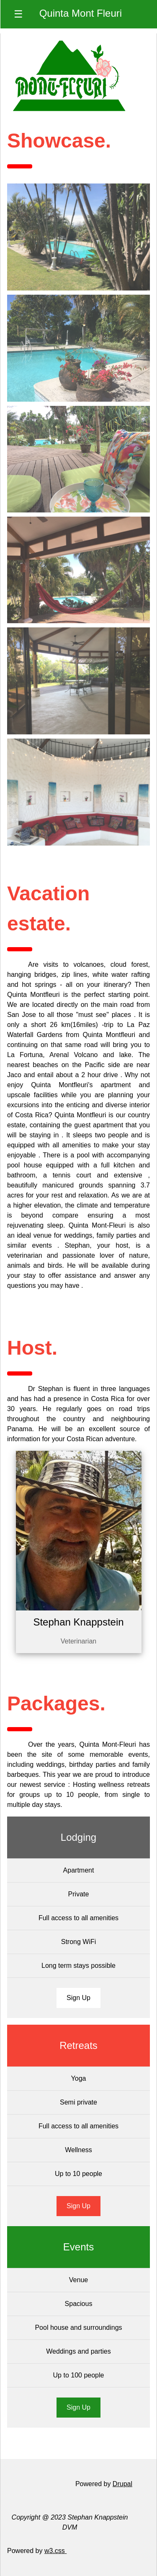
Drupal (122, 2483)
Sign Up (78, 1997)
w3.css (55, 2550)
